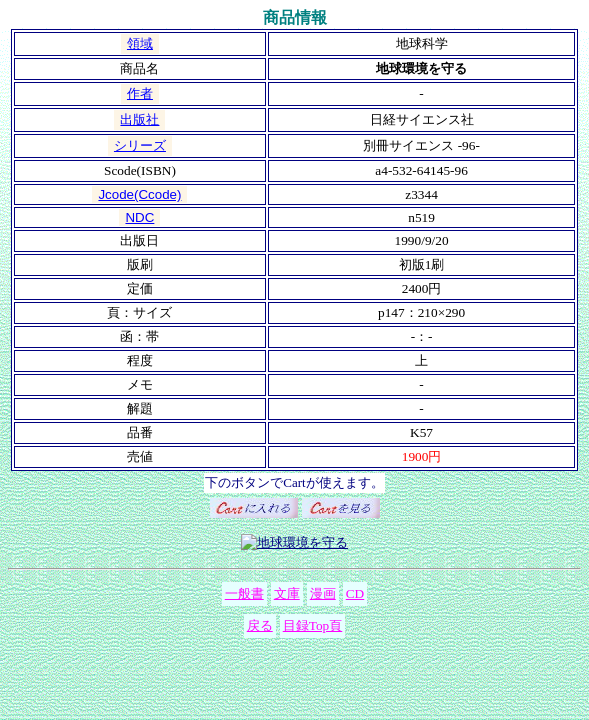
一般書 (244, 593)
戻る (260, 625)
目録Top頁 (313, 625)
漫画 (323, 593)
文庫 (287, 593)
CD (355, 593)
